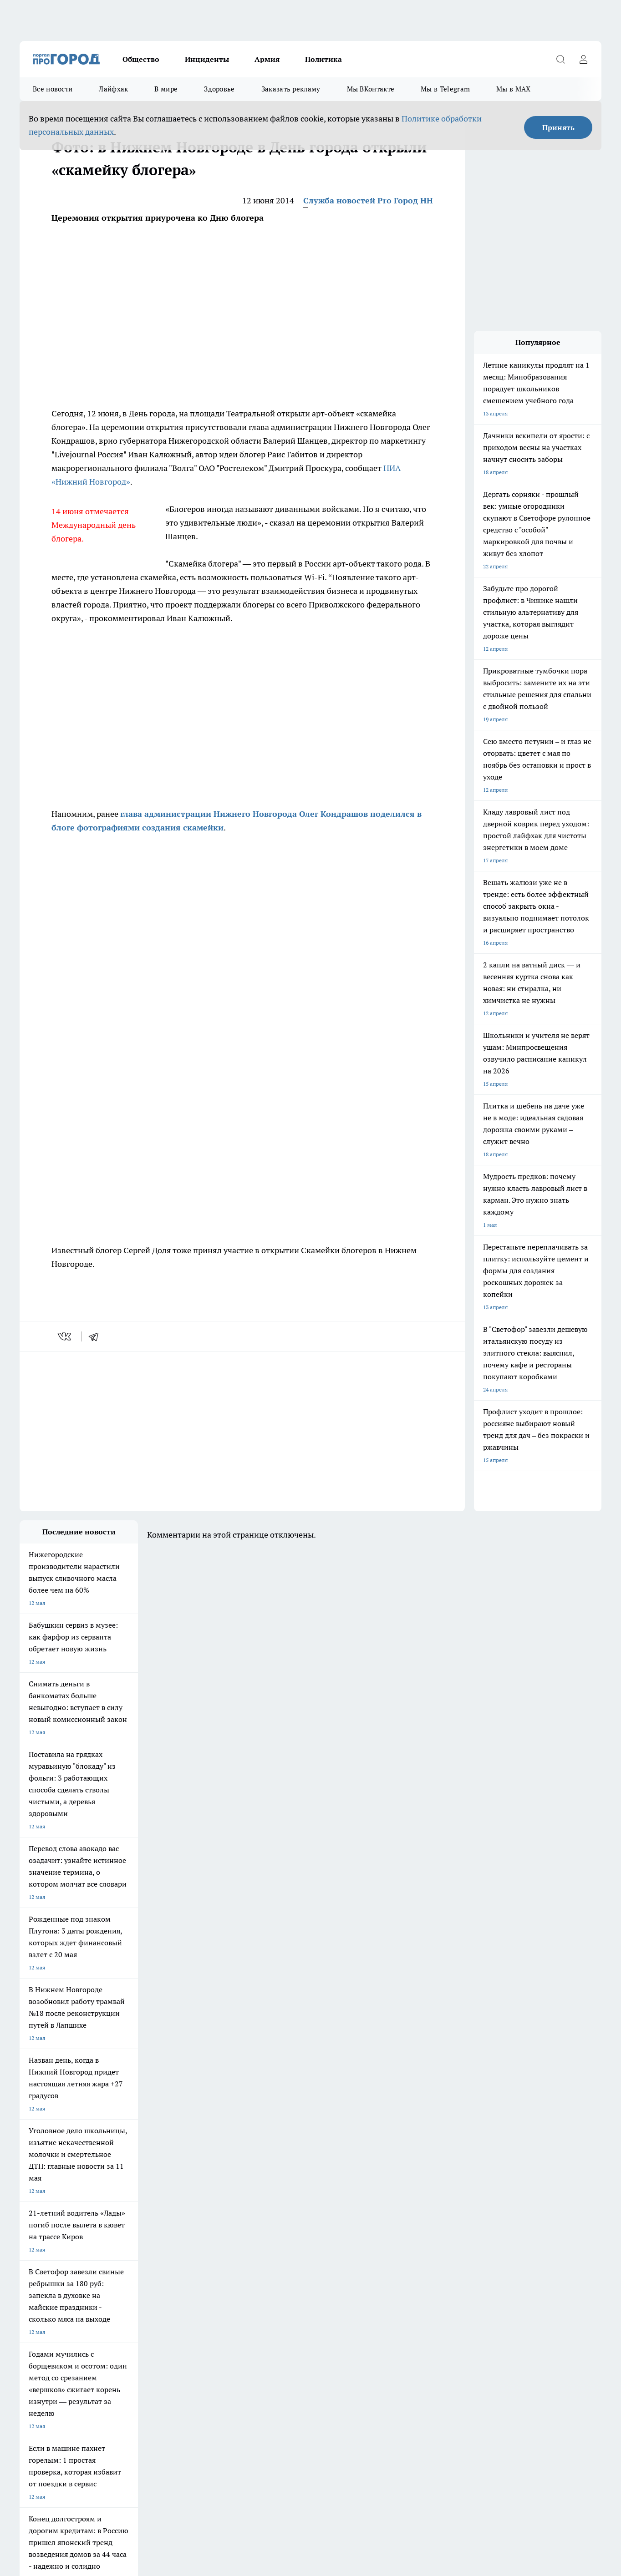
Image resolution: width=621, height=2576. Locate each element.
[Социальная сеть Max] (509, 2265)
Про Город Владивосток (128, 2273)
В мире (166, 89)
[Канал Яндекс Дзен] (486, 2265)
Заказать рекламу (291, 89)
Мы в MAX (513, 89)
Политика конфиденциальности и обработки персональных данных (106, 2496)
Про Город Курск (119, 2262)
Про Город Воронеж (279, 2250)
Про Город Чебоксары (126, 2250)
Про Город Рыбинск (201, 2262)
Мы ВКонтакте (371, 89)
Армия (267, 59)
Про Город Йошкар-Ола (50, 2262)
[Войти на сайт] (583, 59)
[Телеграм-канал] (463, 2265)
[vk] (65, 1336)
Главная (29, 2330)
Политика (323, 59)
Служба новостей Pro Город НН (368, 200)
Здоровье (219, 89)
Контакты (262, 2307)
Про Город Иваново (357, 2250)
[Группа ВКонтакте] (418, 2265)
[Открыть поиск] (560, 59)
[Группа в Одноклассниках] (440, 2265)
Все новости (52, 89)
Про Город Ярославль (47, 2273)
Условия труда (38, 2319)
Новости (261, 2319)
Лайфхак (113, 89)
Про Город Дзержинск (48, 2250)
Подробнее (260, 2483)
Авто (141, 2319)
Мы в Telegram (445, 89)
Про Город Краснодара (205, 2273)
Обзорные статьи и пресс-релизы (63, 2307)
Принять (558, 127)
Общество (140, 59)
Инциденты (207, 59)
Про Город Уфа (273, 2262)
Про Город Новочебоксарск (211, 2250)
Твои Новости (350, 2262)
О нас (142, 2307)
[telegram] (96, 1336)
